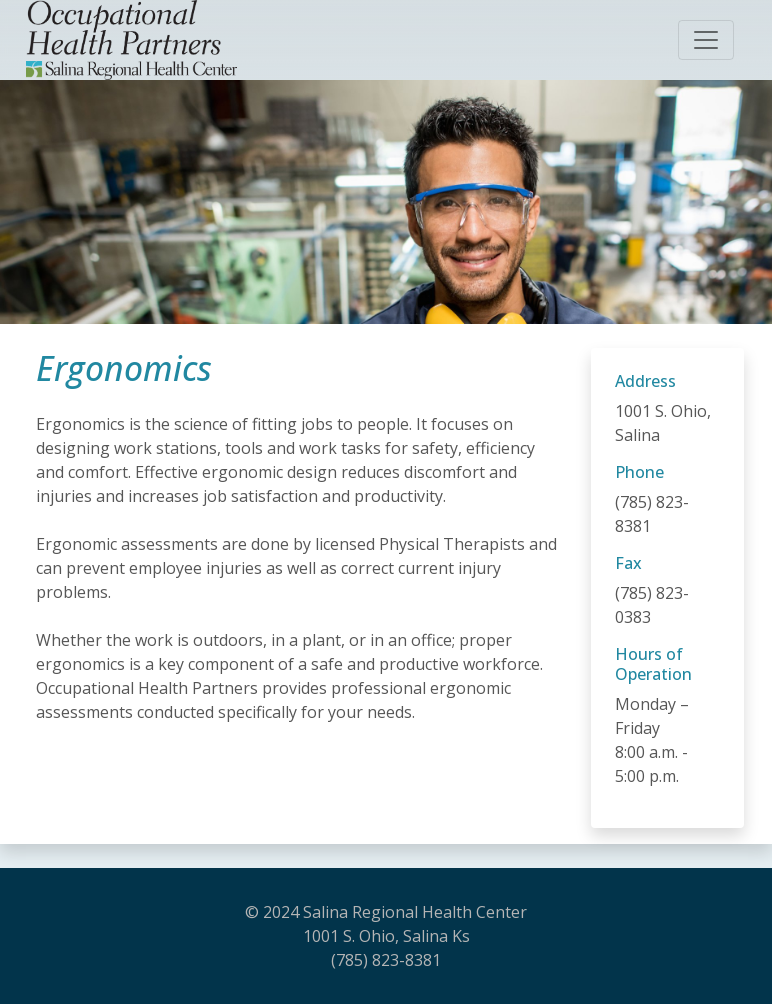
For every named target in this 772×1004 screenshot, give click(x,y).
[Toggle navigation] (706, 40)
